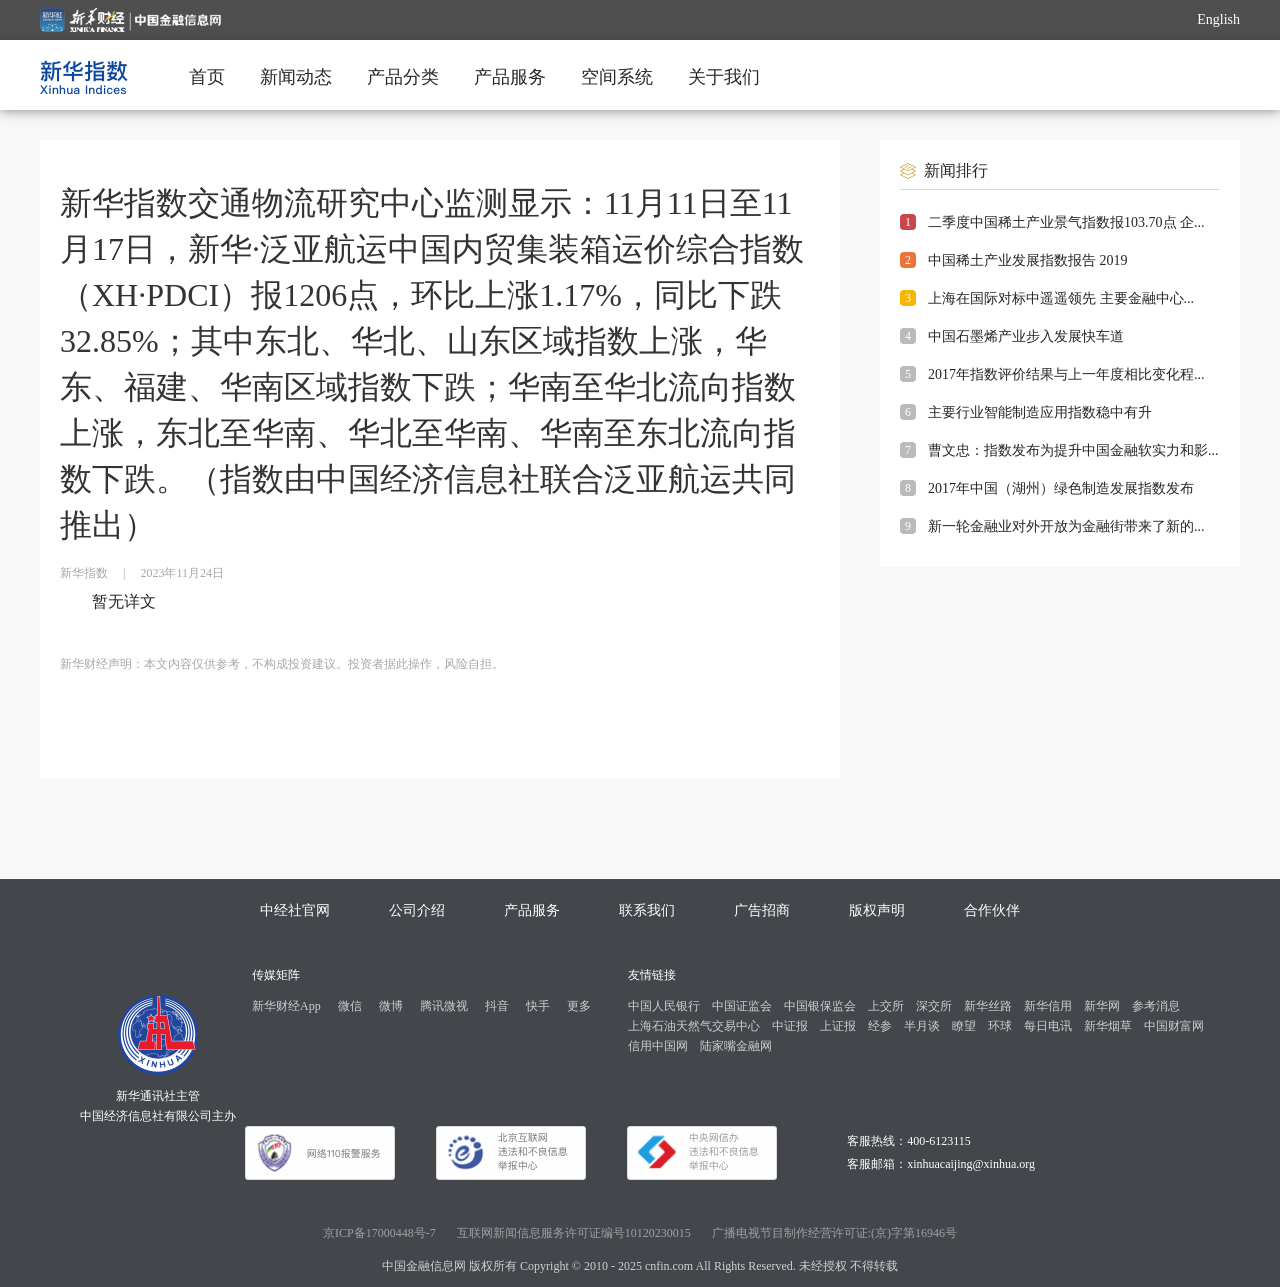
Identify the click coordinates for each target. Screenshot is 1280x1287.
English (1218, 19)
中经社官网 (295, 910)
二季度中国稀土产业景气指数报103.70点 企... (1066, 222)
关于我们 (724, 77)
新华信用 (1048, 1006)
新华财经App (286, 1006)
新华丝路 (988, 1006)
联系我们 (647, 910)
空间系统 (617, 77)
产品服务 (510, 77)
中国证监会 (742, 1006)
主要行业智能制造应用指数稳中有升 (1040, 412)
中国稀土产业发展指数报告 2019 (1028, 260)
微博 (391, 1006)
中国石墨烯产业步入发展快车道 (1026, 336)
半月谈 (922, 1026)
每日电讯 (1048, 1026)
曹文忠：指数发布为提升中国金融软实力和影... (1073, 450)
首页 (207, 77)
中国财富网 (1174, 1026)
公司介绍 (417, 910)
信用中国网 (658, 1046)
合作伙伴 (992, 910)
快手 (538, 1006)
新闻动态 (296, 77)
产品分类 (403, 77)
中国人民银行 (664, 1006)
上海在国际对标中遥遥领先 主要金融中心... (1061, 298)
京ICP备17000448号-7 (379, 1233)
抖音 (497, 1006)
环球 (1000, 1026)
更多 (579, 1006)
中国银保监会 (820, 1006)
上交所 (886, 1006)
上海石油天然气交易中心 (694, 1026)
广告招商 (762, 910)
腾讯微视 (444, 1006)
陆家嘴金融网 (736, 1046)
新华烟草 (1108, 1026)
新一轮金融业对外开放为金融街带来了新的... (1066, 526)
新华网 (1102, 1006)
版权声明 (877, 910)
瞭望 (964, 1026)
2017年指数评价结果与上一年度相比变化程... (1066, 374)
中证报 (790, 1026)
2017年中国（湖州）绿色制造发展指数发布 (1061, 488)
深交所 (934, 1006)
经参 (880, 1026)
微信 (350, 1006)
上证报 (838, 1026)
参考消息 (1156, 1006)
